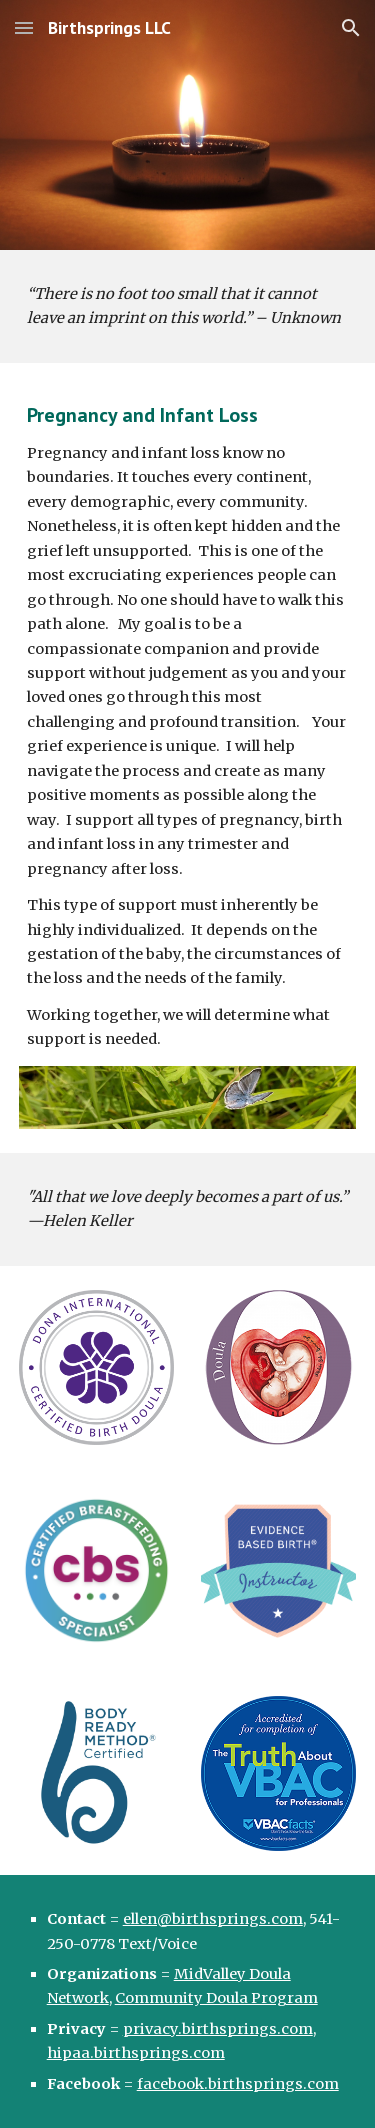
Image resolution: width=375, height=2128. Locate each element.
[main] (188, 306)
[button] (24, 27)
